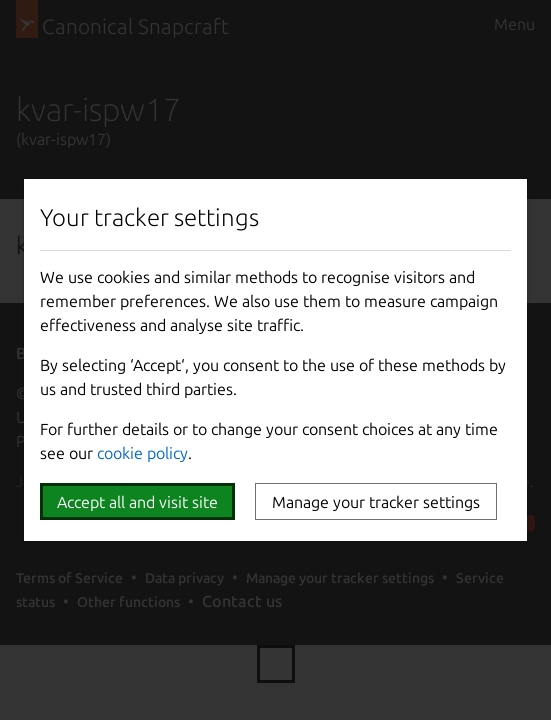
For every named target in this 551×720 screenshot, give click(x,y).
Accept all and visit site (137, 502)
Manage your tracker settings (376, 502)
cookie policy (142, 453)
